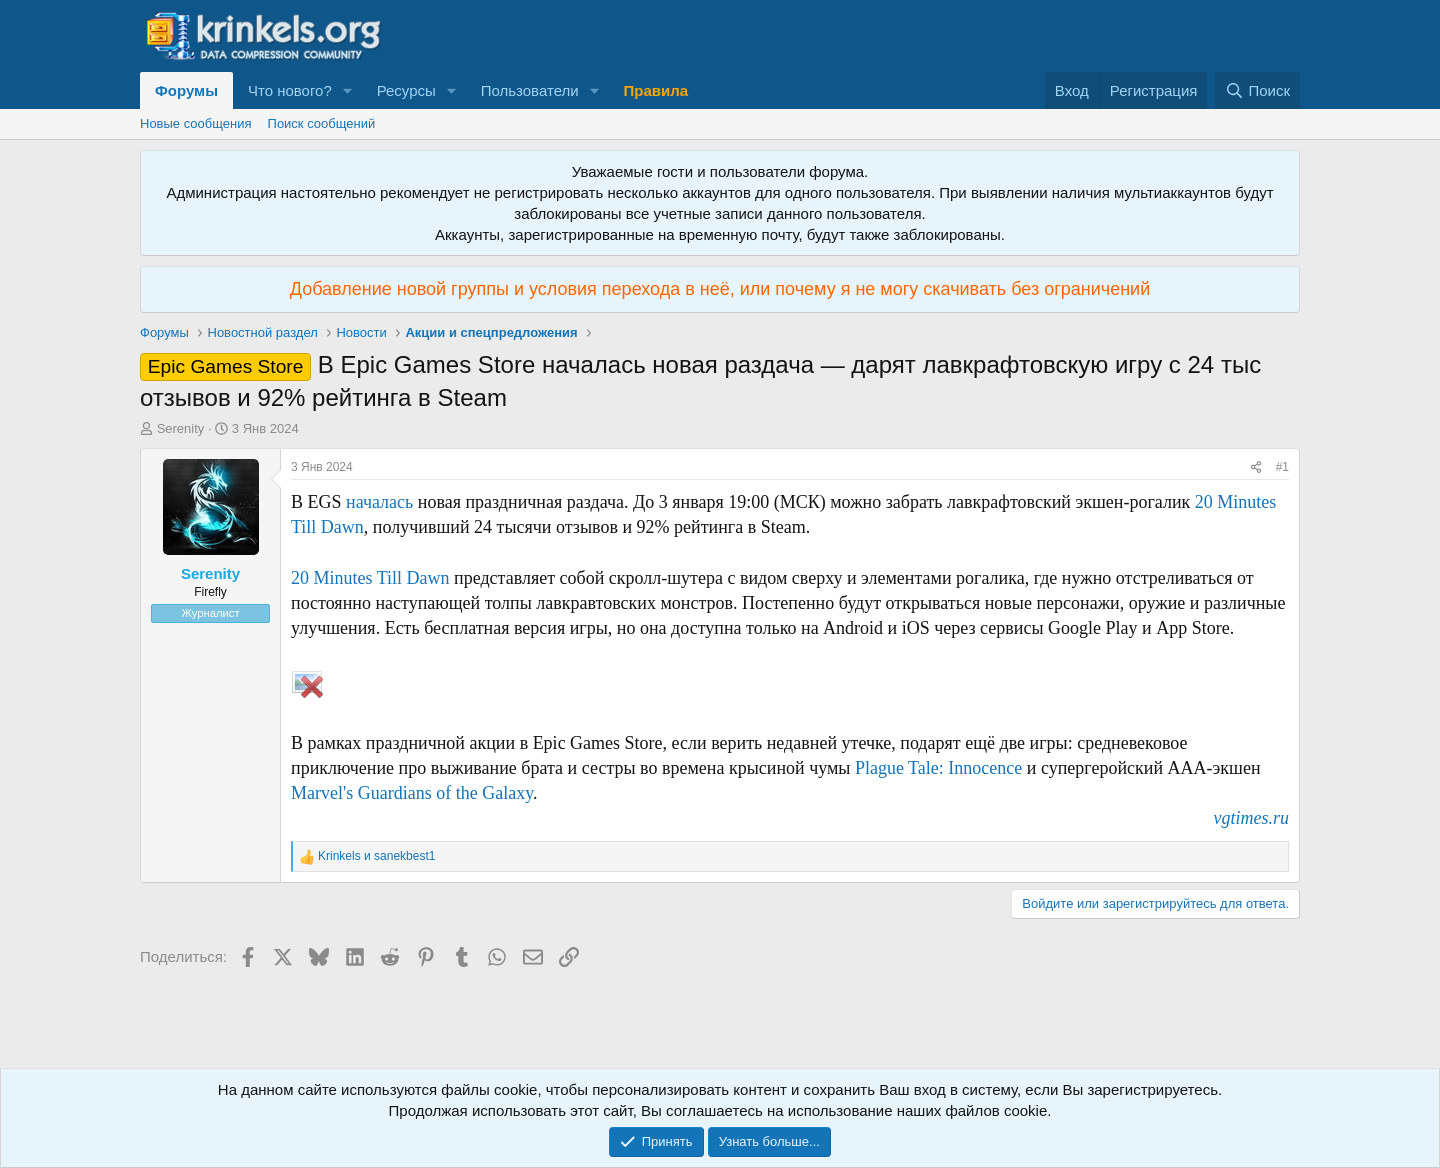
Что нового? (290, 90)
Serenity (181, 428)
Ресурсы (406, 90)
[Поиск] (1257, 90)
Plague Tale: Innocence (938, 768)
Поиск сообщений (322, 123)
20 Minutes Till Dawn (370, 578)
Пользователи (530, 90)
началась (379, 502)
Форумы (186, 90)
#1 (1282, 467)
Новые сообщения (196, 123)
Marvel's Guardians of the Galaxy (412, 793)
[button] (348, 90)
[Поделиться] (1256, 467)
